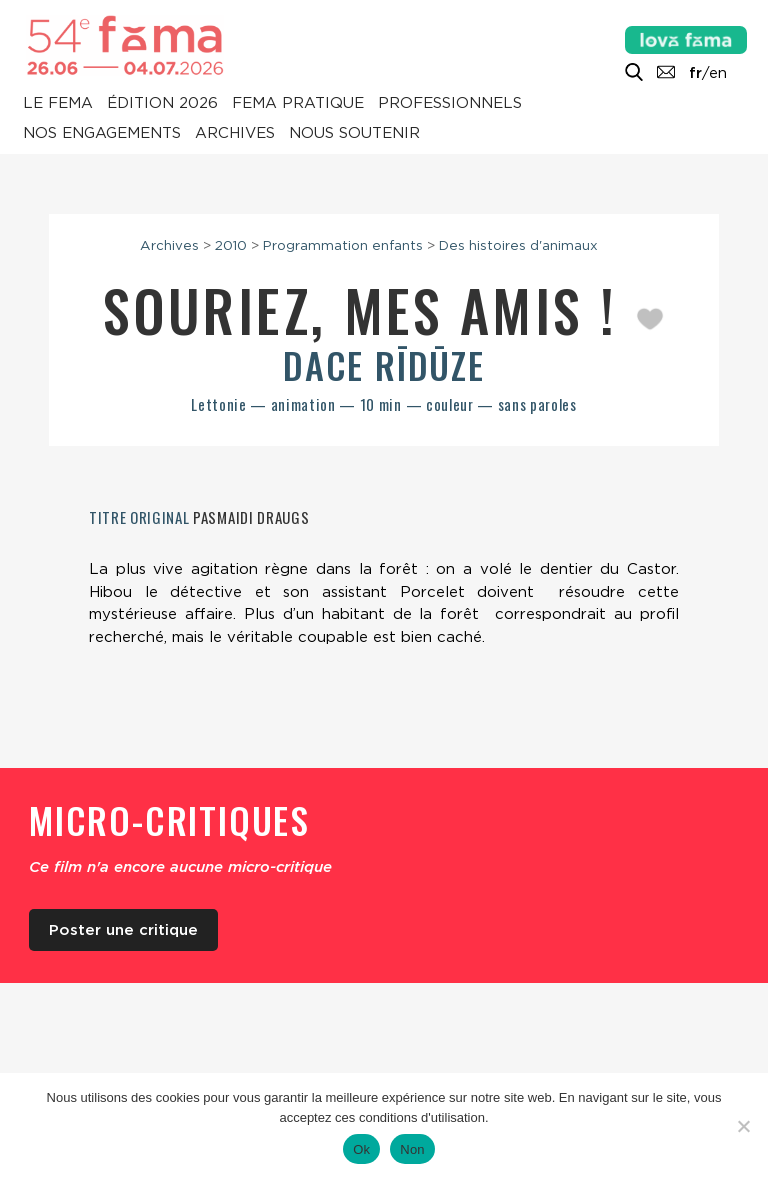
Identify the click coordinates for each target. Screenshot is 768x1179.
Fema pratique (298, 104)
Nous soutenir (354, 134)
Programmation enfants (343, 245)
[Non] (743, 1126)
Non (412, 1149)
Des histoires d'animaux (518, 245)
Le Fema (58, 104)
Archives (235, 134)
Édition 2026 (162, 104)
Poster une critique (123, 930)
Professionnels (450, 104)
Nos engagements (102, 134)
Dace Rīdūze (384, 364)
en (718, 73)
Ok (361, 1149)
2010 (231, 245)
